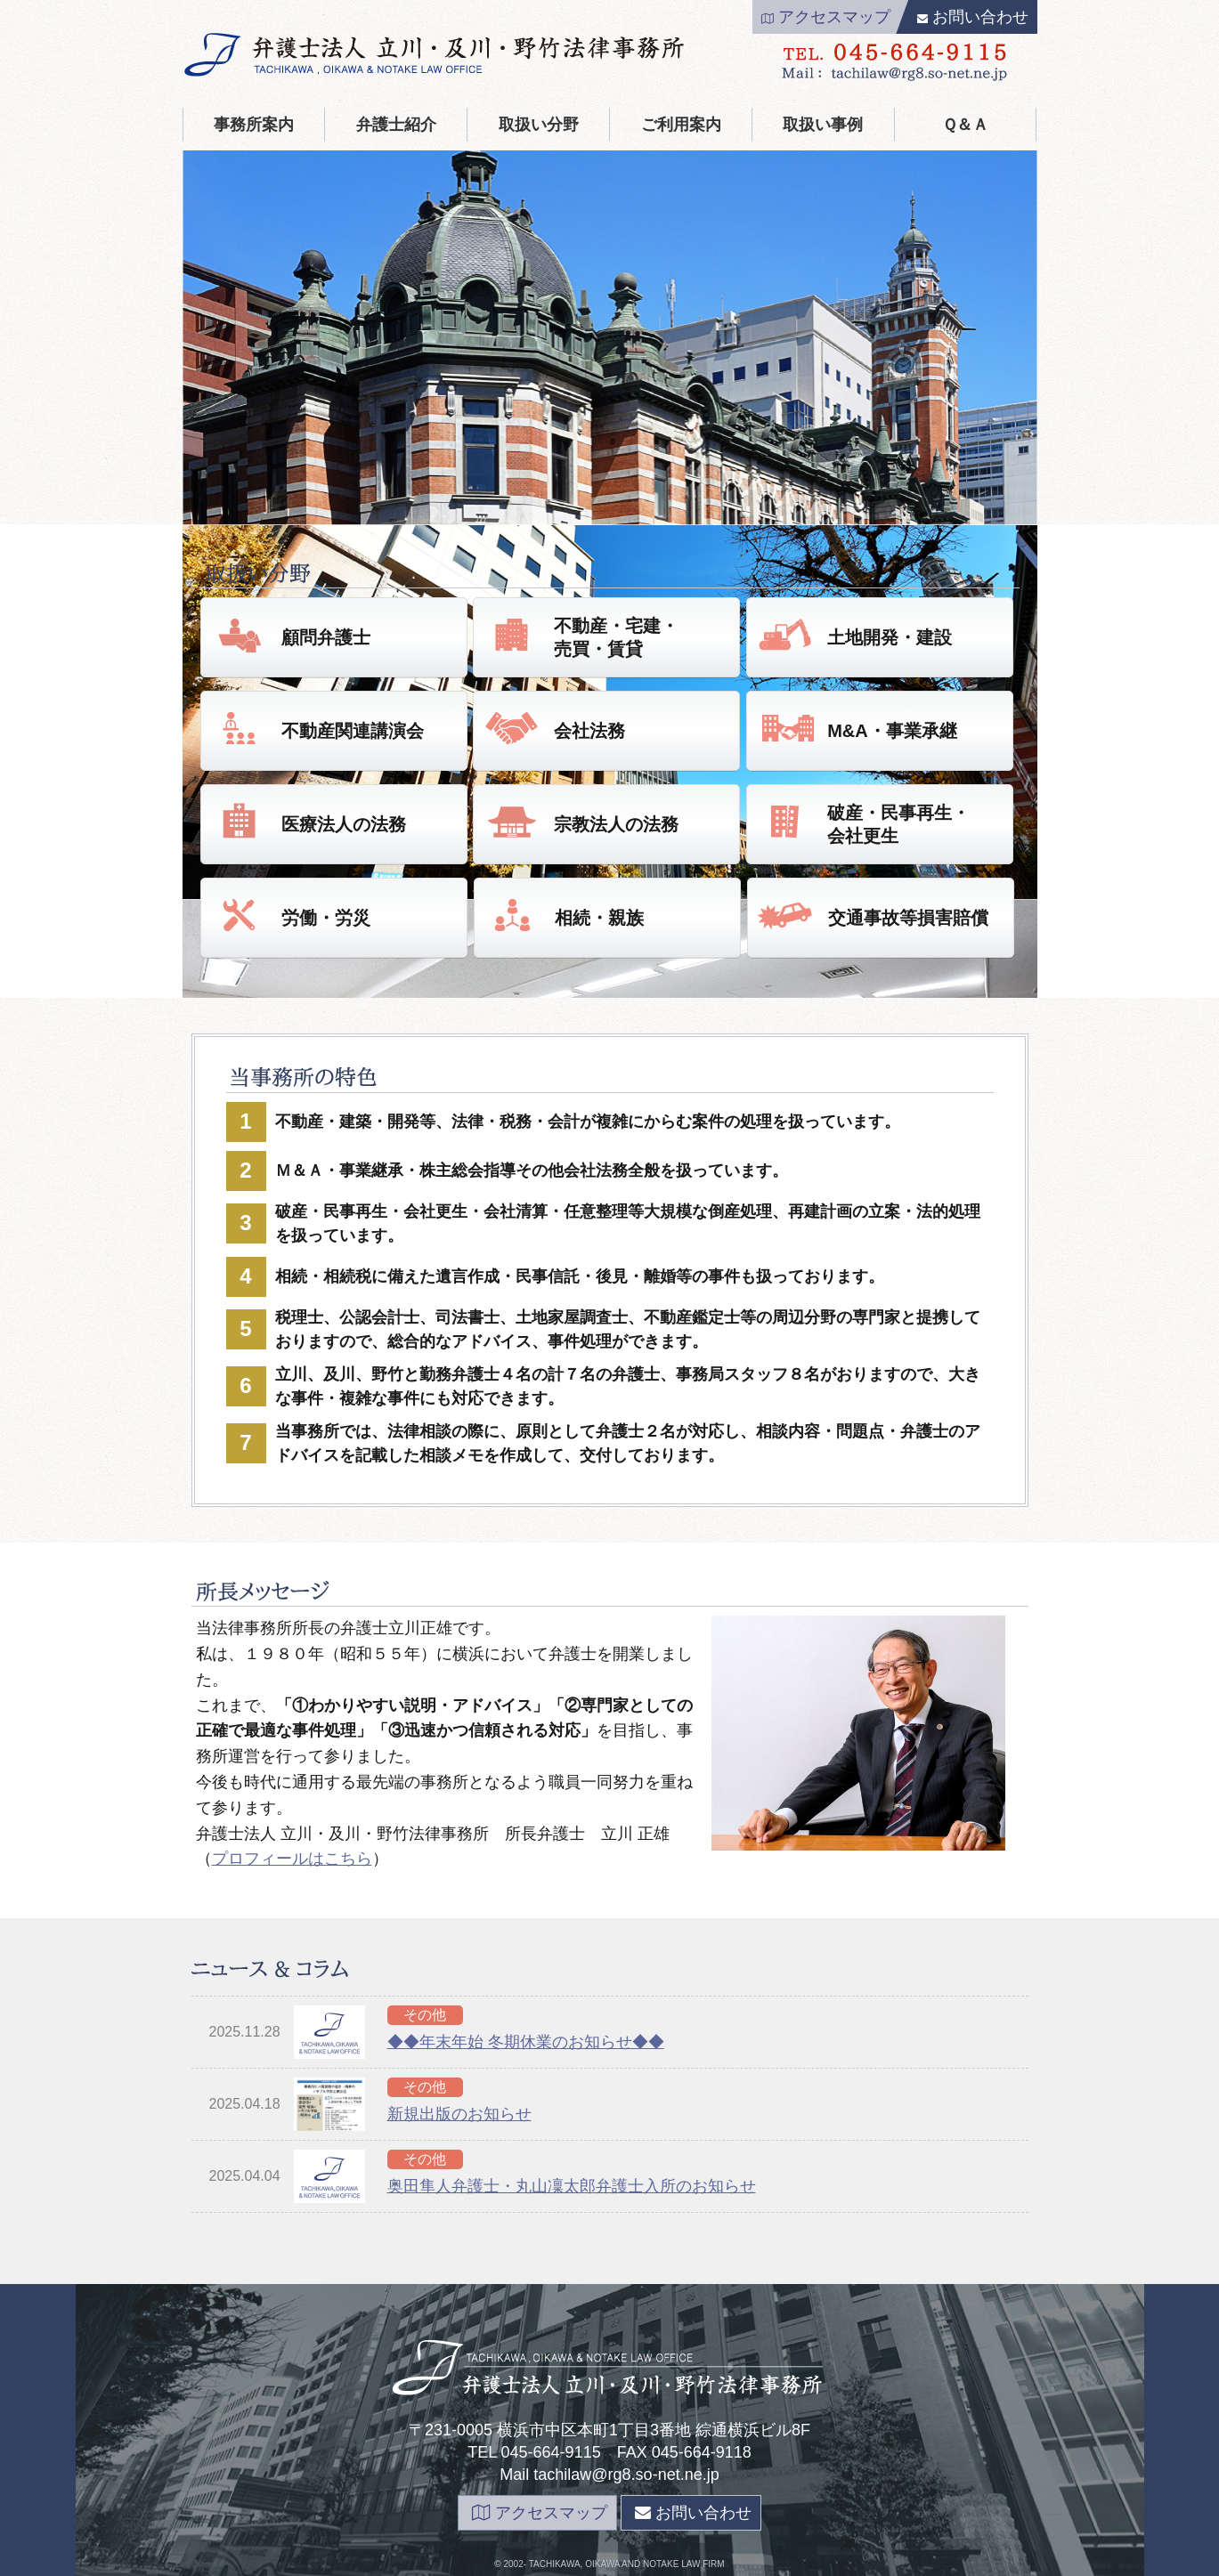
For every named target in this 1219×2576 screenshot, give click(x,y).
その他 (424, 2014)
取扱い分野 (539, 125)
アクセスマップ (825, 17)
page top (1070, 2564)
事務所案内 (254, 125)
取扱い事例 (823, 125)
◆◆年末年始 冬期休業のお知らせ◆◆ (525, 2042)
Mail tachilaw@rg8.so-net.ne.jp (609, 2474)
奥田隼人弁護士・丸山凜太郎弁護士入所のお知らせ (571, 2186)
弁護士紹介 (396, 125)
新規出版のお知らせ (459, 2114)
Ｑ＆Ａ (965, 125)
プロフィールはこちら (292, 1858)
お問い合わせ (972, 17)
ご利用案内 (681, 125)
